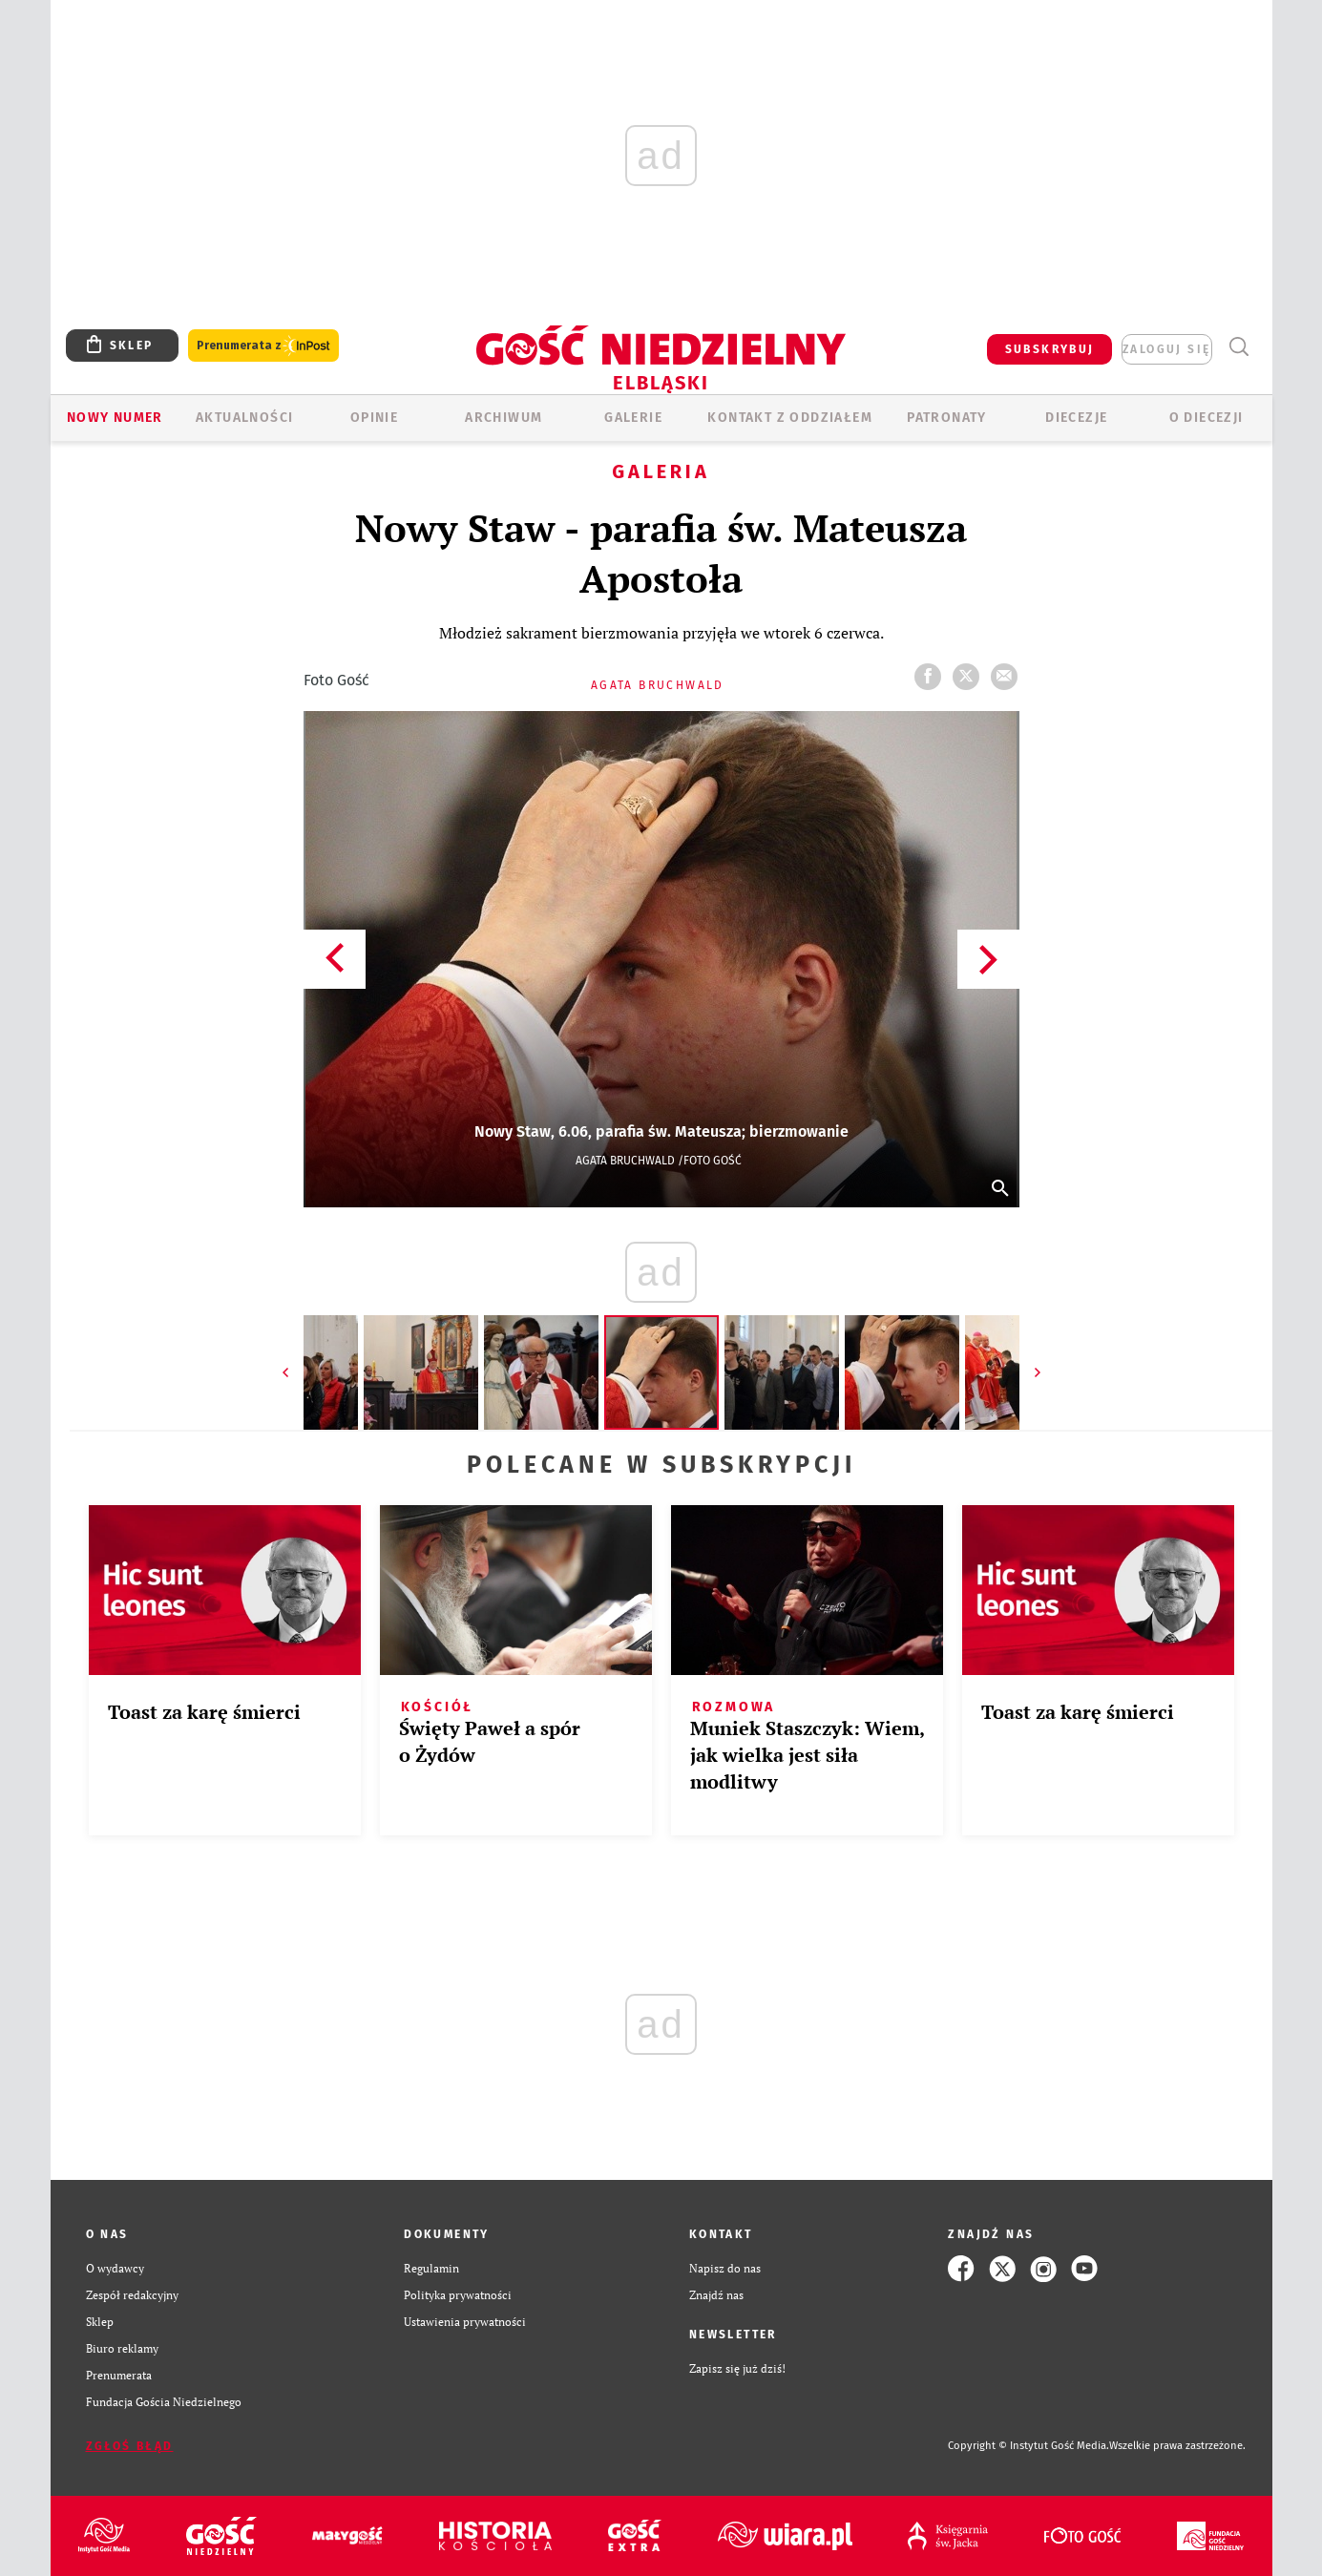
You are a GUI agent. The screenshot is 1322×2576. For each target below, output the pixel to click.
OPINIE (374, 417)
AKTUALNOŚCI (244, 417)
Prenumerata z (263, 346)
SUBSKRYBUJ (1050, 349)
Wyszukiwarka (1239, 347)
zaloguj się (1166, 349)
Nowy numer (115, 417)
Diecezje (1076, 417)
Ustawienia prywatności (465, 2321)
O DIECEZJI (1206, 417)
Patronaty (947, 417)
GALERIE (633, 417)
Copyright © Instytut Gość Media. (1028, 2446)
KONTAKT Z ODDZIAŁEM (789, 417)
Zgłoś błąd (130, 2446)
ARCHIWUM (503, 417)
